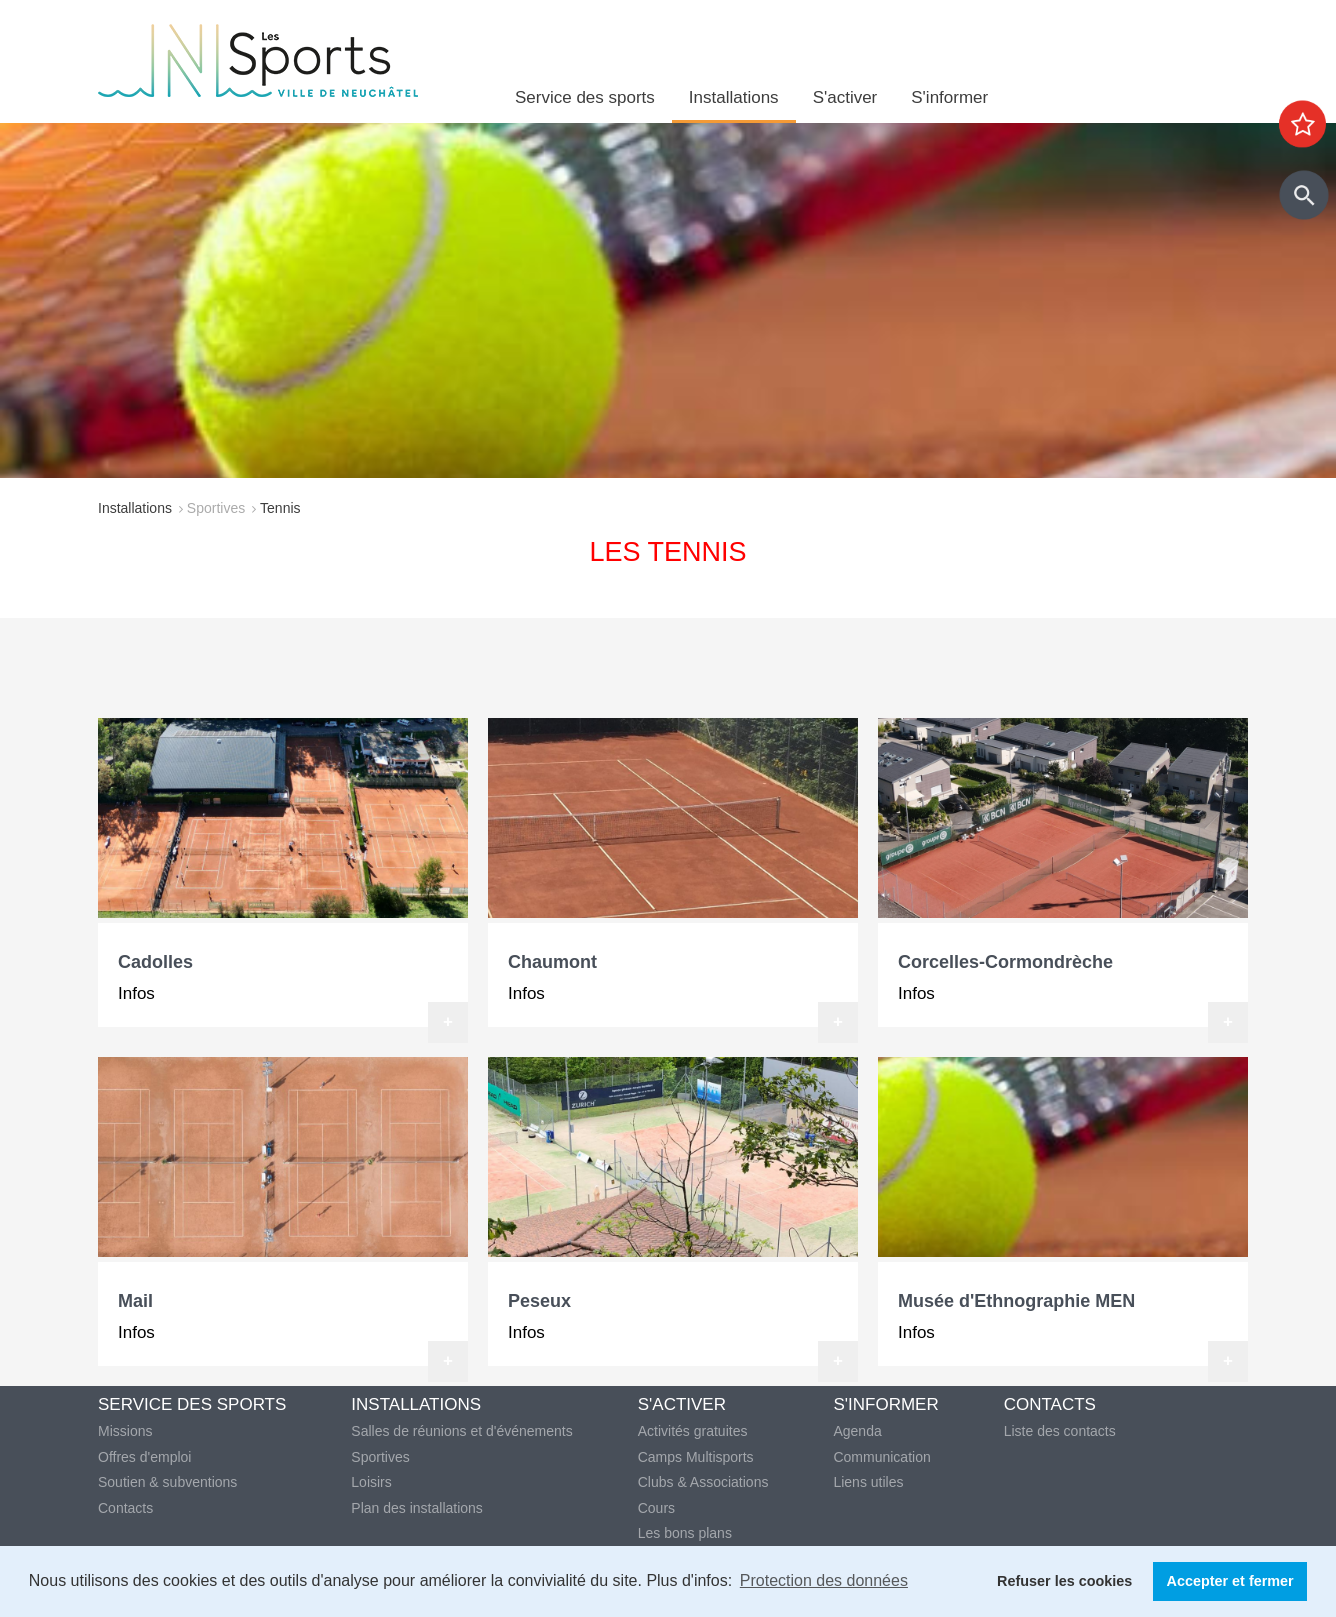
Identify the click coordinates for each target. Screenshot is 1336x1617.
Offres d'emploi (144, 1457)
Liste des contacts (1060, 1431)
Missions (125, 1431)
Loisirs (371, 1482)
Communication (881, 1457)
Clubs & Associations (703, 1482)
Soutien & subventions (167, 1482)
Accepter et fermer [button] (1230, 1581)
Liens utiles (868, 1482)
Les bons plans (685, 1533)
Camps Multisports (696, 1457)
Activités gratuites (693, 1431)
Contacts (125, 1508)
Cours (656, 1508)
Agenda (857, 1431)
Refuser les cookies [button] (1064, 1581)
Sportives (216, 508)
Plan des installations (417, 1508)
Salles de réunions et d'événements (461, 1431)
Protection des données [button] (824, 1580)
